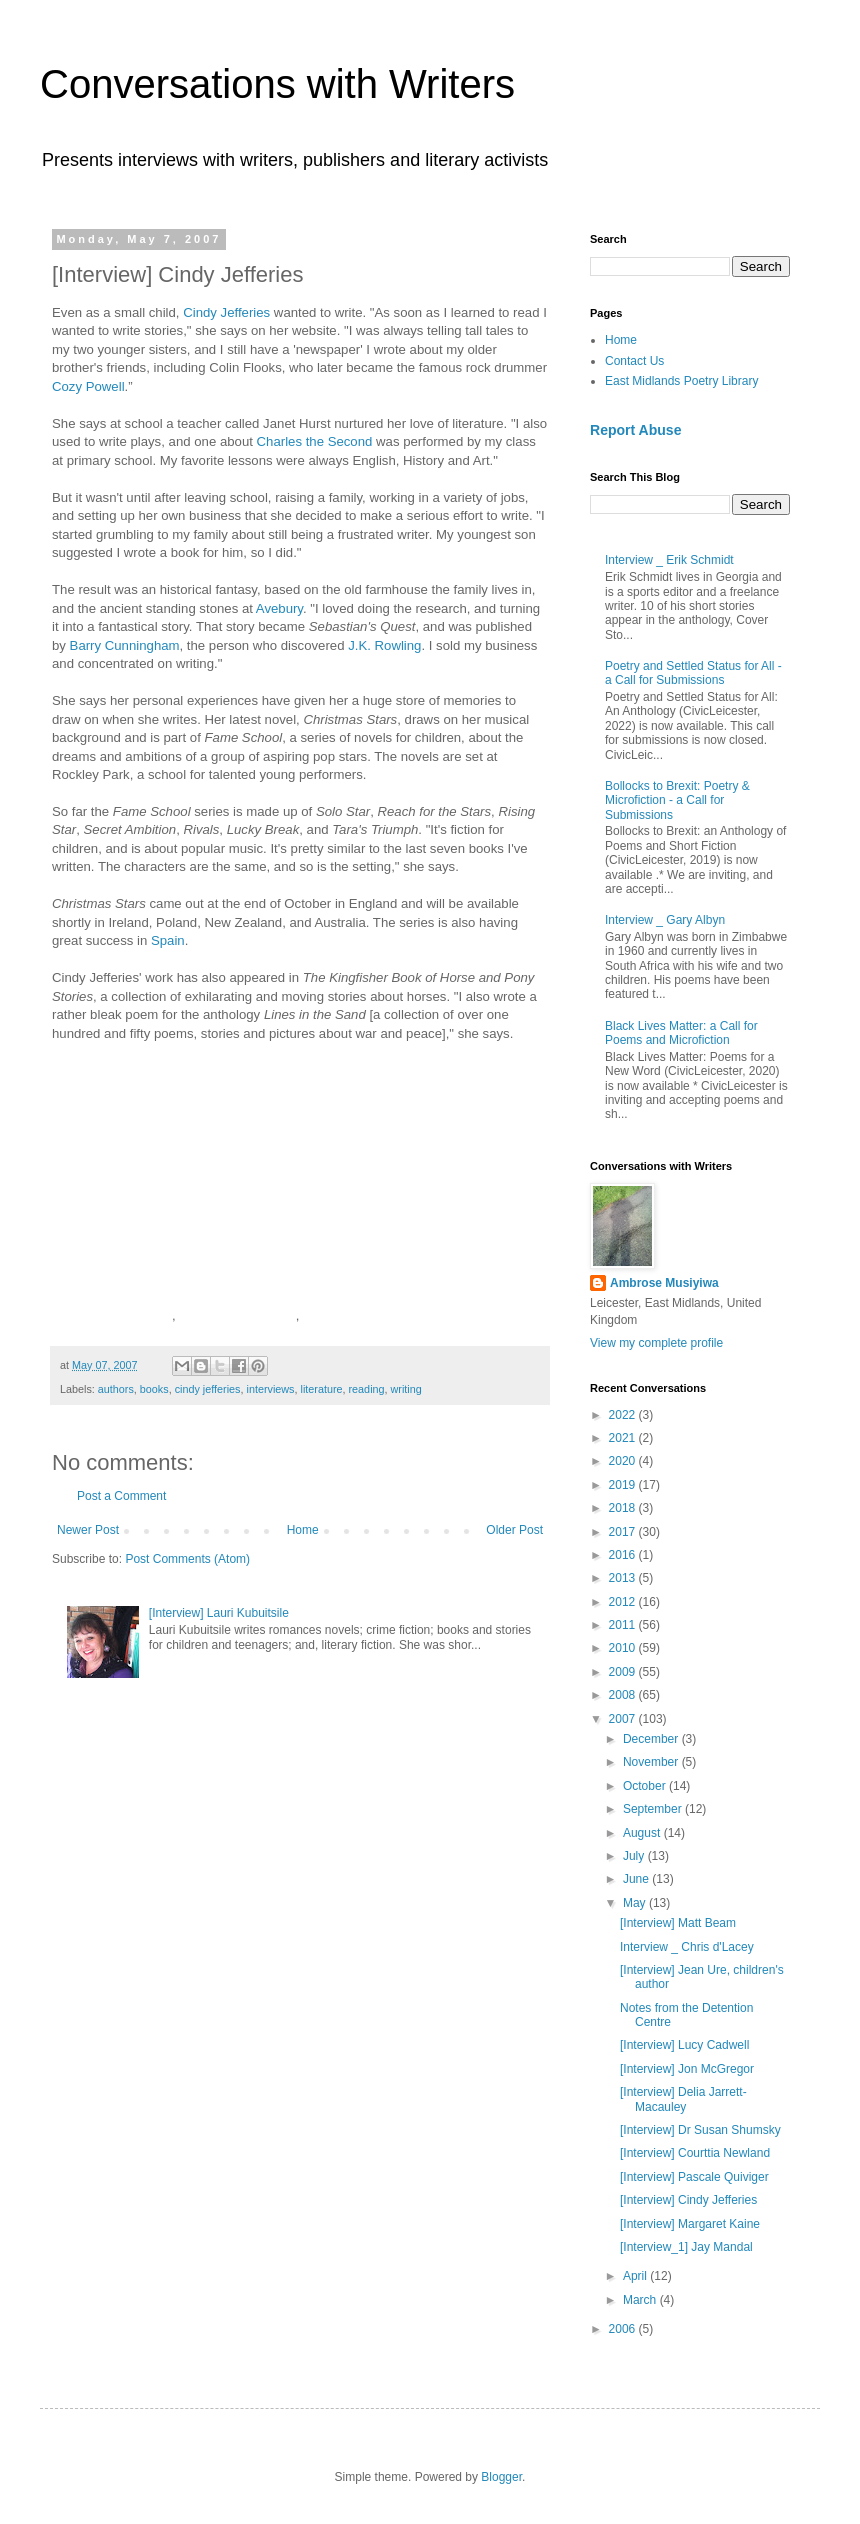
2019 (624, 1485)
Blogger (501, 2477)
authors (116, 1389)
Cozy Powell (88, 386)
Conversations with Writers (277, 84)
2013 (624, 1578)
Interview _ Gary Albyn (665, 920)
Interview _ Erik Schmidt (669, 560)
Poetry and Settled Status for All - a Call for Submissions (693, 673)
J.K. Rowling (384, 645)
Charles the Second (315, 441)
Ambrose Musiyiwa (664, 1283)
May (636, 1903)
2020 (624, 1461)
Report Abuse (635, 430)
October (646, 1786)
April (636, 2276)
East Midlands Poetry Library (681, 381)
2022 (624, 1415)
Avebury (279, 608)
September (654, 1809)
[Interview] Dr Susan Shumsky (700, 2130)
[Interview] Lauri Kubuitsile (219, 1613)
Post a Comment (121, 1496)
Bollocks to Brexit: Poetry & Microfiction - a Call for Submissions (677, 800)
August (643, 1833)
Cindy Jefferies (226, 312)
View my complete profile (656, 1343)
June (637, 1879)
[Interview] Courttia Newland (695, 2153)
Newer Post (88, 1530)
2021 (624, 1438)
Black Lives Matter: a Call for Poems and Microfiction (681, 1033)
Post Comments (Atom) (187, 1559)
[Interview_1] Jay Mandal (686, 2247)
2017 (624, 1532)
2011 (624, 1625)
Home (303, 1530)
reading (367, 1389)
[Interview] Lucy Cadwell (684, 2045)
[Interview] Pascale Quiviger (694, 2177)
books (154, 1389)
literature (322, 1389)
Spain (168, 940)
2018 (624, 1508)
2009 (624, 1672)
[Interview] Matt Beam (678, 1923)
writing (406, 1389)
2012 (624, 1602)
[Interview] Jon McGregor (687, 2069)
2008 (624, 1695)
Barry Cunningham (125, 645)
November (652, 1762)
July (635, 1856)
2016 (624, 1555)
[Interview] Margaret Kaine (690, 2224)
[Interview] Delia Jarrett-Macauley (683, 2099)
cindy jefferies (208, 1389)
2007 (624, 1719)
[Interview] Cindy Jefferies (688, 2200)
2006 (624, 2329)
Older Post (514, 1530)
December (652, 1739)
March (641, 2300)
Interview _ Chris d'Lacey (687, 1947)
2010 (624, 1648)
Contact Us (634, 361)
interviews (270, 1389)
